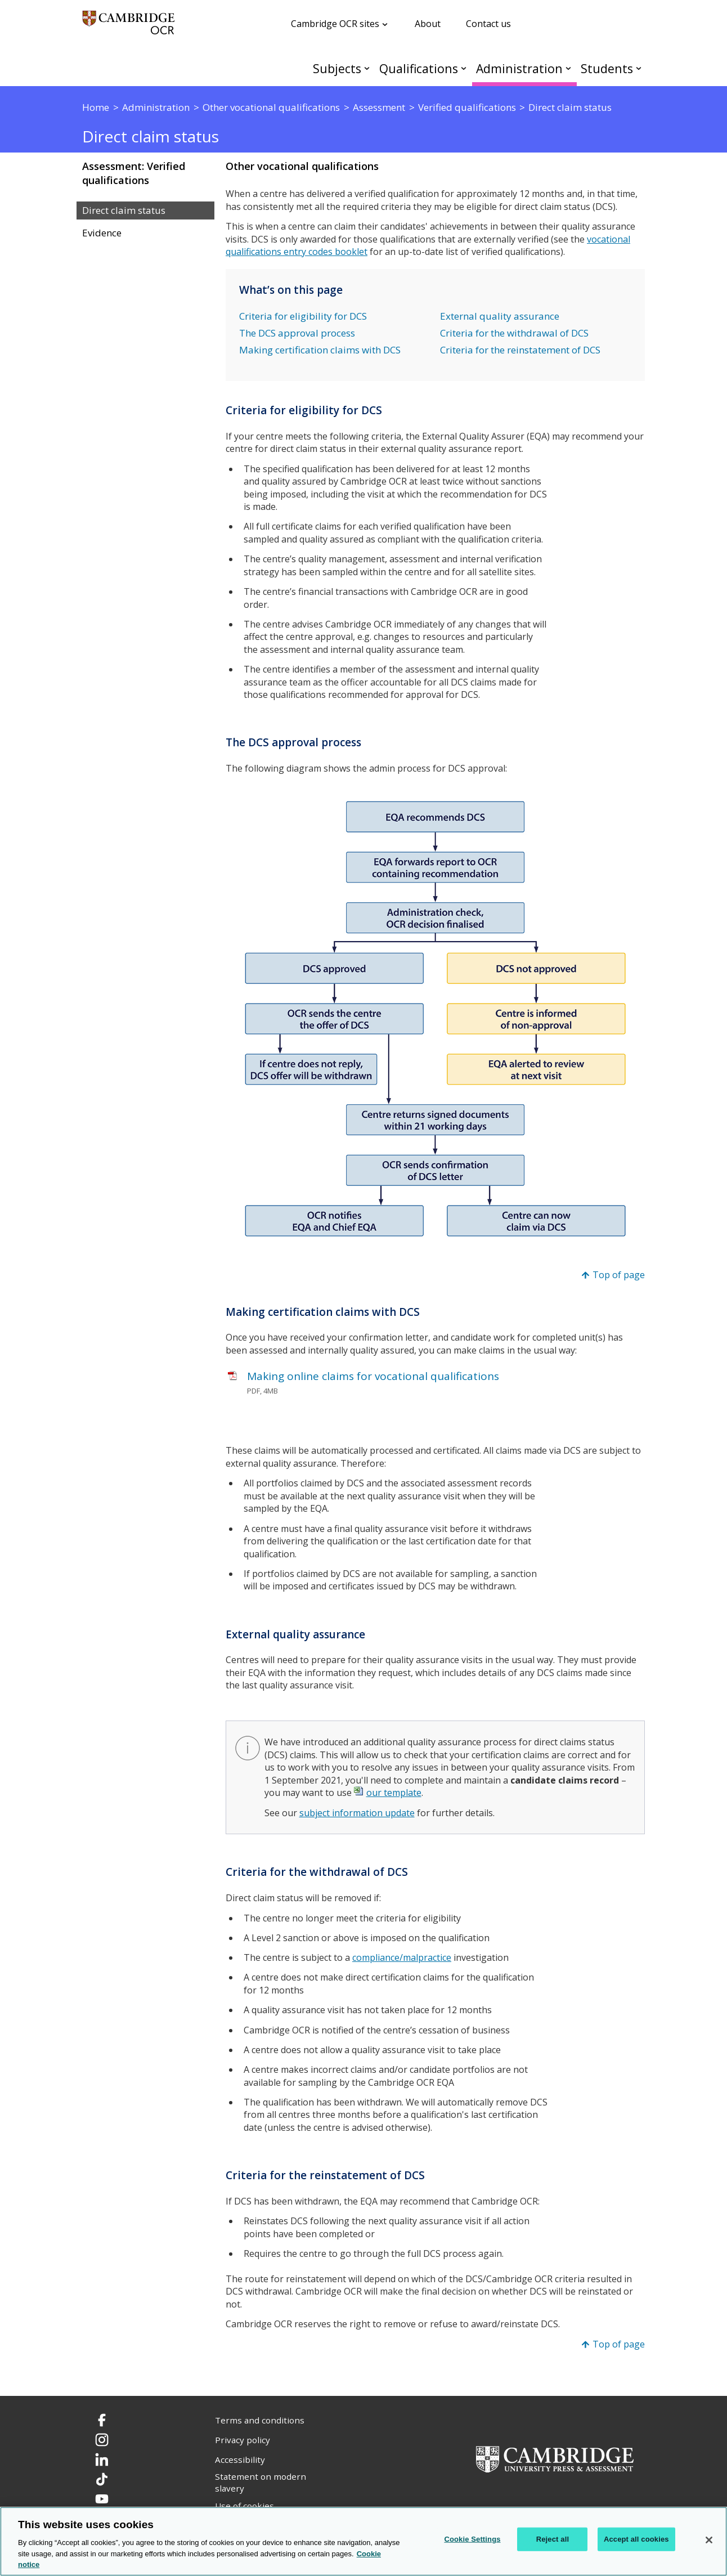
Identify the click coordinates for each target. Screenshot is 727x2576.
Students (607, 68)
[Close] (709, 2540)
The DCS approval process (297, 332)
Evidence (102, 233)
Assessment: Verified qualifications (133, 173)
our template (393, 1792)
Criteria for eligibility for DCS (303, 316)
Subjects (337, 68)
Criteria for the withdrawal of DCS (514, 332)
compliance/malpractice (401, 1957)
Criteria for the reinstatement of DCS (520, 349)
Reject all (552, 2539)
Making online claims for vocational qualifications (373, 1376)
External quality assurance (499, 316)
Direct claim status (123, 210)
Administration (519, 68)
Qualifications (418, 68)
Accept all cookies (636, 2539)
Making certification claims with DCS (320, 349)
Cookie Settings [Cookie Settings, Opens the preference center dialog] (472, 2539)
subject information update (357, 1813)
